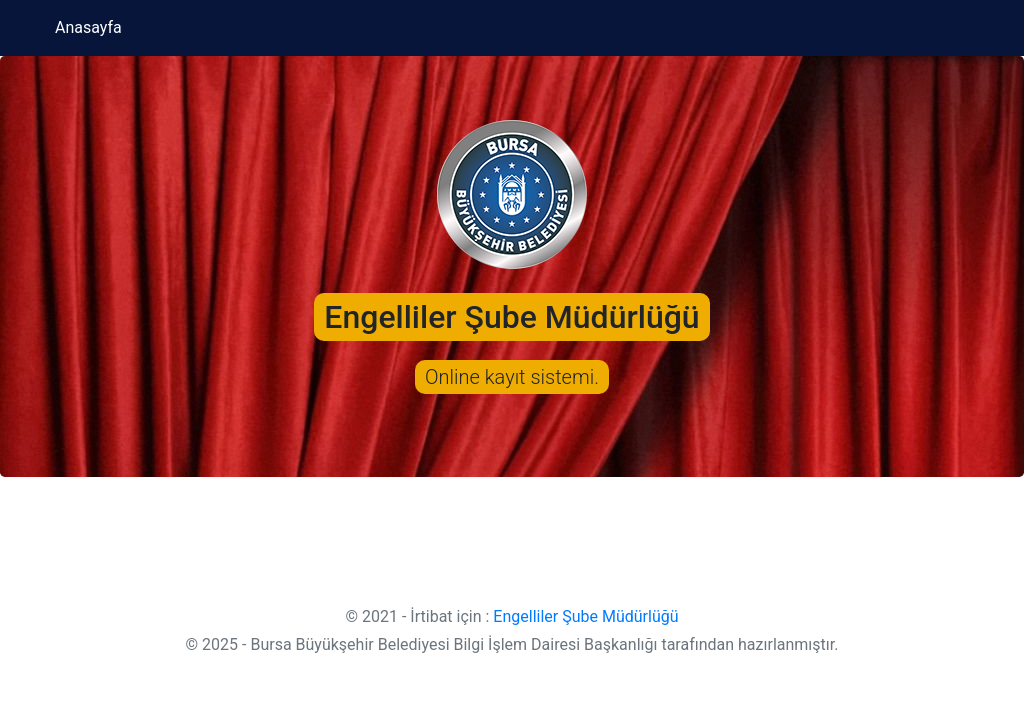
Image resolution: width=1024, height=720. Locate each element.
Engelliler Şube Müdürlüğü (585, 616)
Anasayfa (88, 27)
